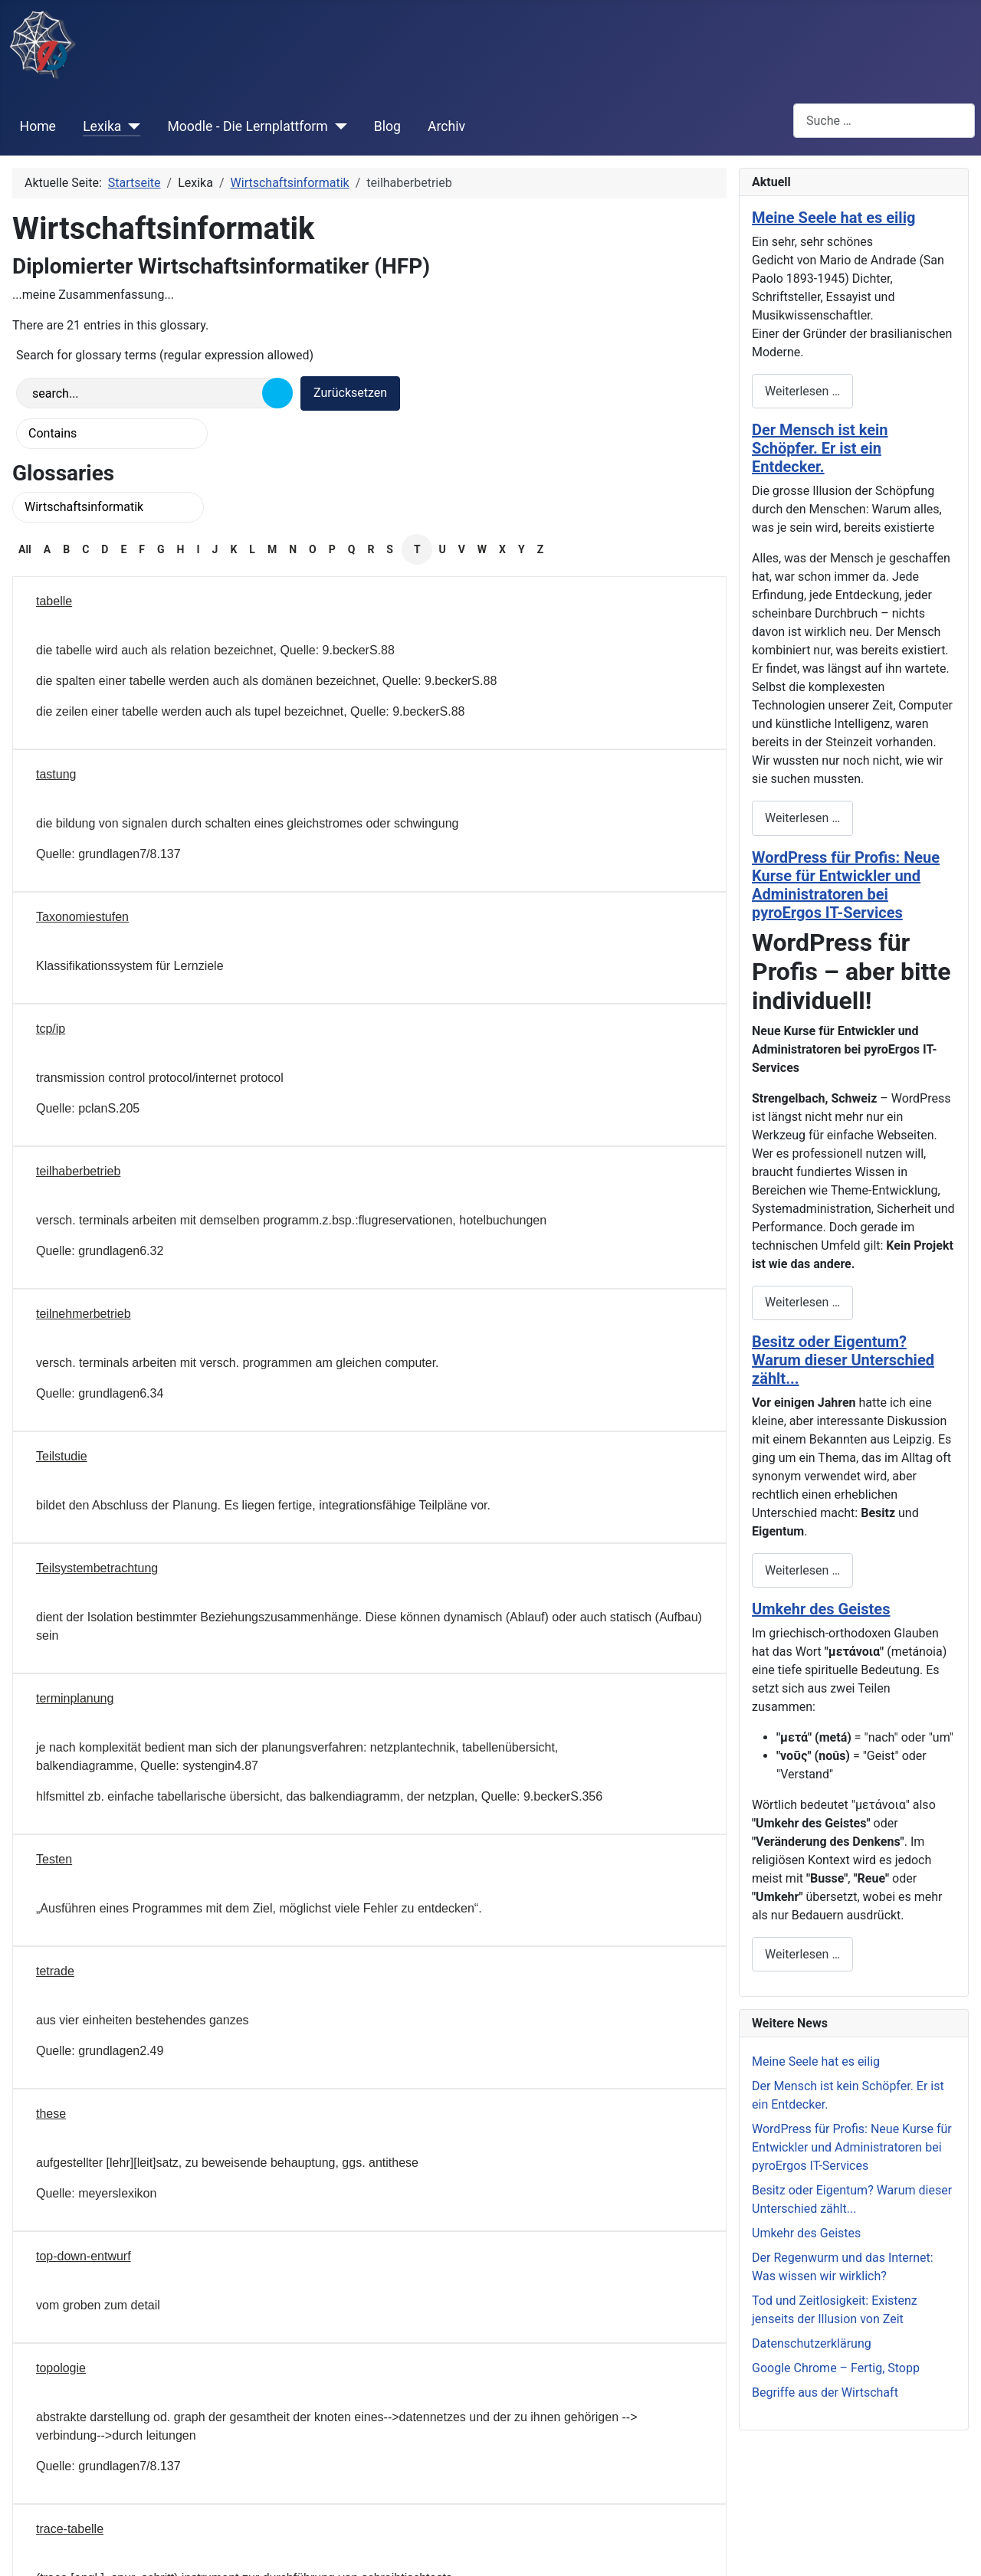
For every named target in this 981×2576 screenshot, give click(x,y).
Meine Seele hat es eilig (833, 217)
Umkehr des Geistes (821, 1609)
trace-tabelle (69, 2528)
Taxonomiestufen (82, 916)
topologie (61, 2367)
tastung (56, 774)
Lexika (102, 126)
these (51, 2113)
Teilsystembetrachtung (97, 1568)
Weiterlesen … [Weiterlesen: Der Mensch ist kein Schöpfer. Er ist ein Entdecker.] (802, 818)
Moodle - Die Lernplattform (247, 126)
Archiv (446, 126)
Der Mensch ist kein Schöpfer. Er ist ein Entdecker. (820, 448)
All (24, 549)
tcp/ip (50, 1028)
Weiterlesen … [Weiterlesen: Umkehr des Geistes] (802, 1954)
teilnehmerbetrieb (83, 1313)
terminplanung (74, 1698)
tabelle (54, 601)
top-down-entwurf (83, 2256)
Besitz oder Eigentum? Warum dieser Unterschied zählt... (843, 1360)
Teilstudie (61, 1456)
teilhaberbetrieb (78, 1171)
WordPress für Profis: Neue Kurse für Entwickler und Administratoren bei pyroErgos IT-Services (846, 885)
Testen (54, 1859)
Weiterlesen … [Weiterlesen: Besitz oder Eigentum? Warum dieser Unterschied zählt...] (802, 1570)
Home (38, 126)
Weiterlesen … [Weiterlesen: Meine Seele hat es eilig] (802, 391)
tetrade (55, 1971)
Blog (387, 126)
